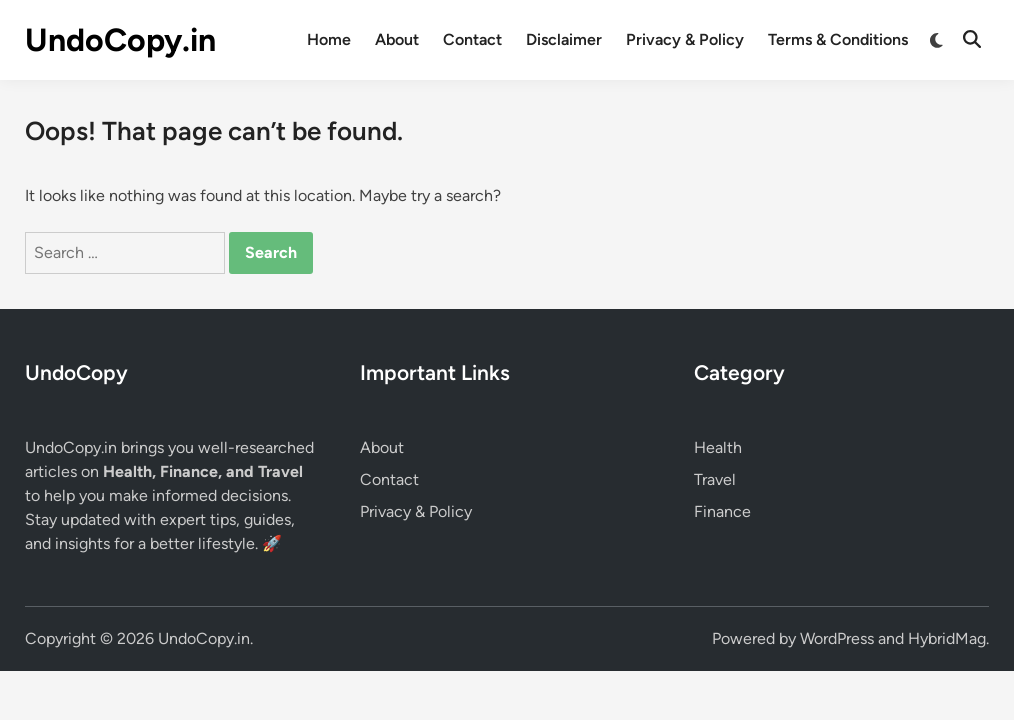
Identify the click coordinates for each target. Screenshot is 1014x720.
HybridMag (947, 638)
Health (718, 447)
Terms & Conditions (838, 39)
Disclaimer (564, 39)
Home (329, 39)
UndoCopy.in (120, 40)
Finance (722, 511)
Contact (472, 39)
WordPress (837, 638)
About (397, 39)
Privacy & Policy (685, 39)
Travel (715, 479)
